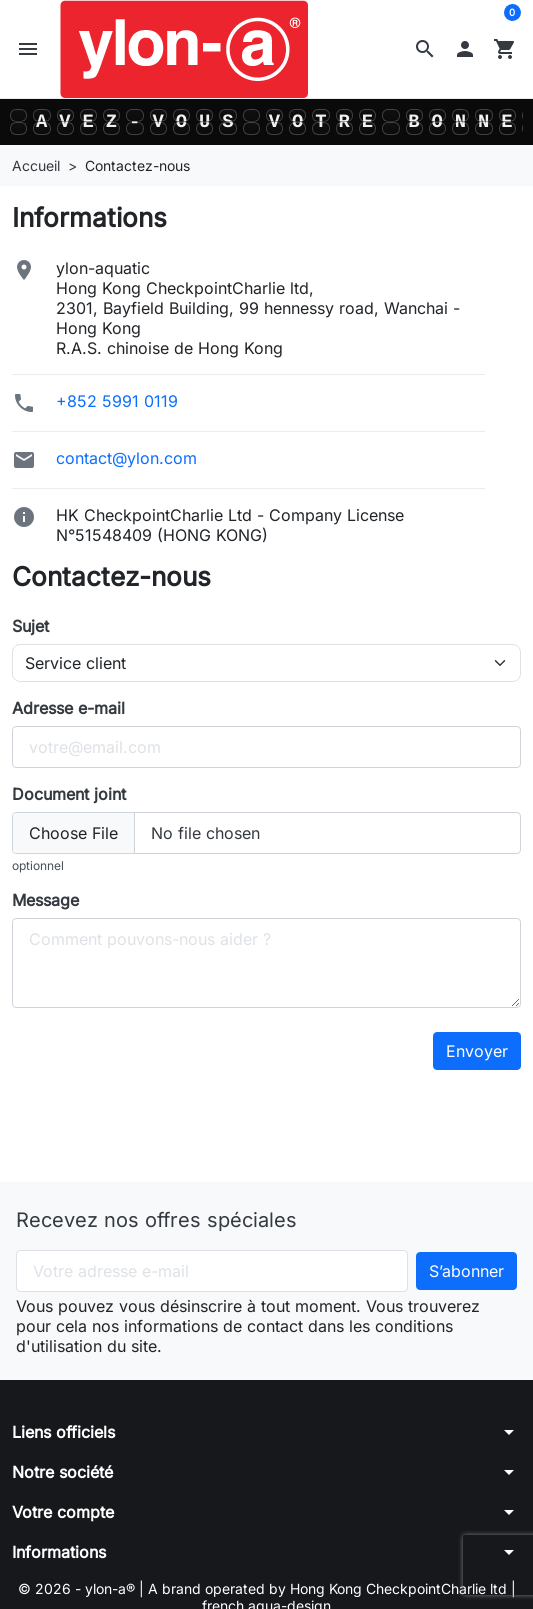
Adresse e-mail (68, 708)
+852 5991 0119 (117, 401)
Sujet (30, 626)
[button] (425, 49)
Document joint (69, 794)
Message (45, 900)
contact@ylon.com (126, 458)
